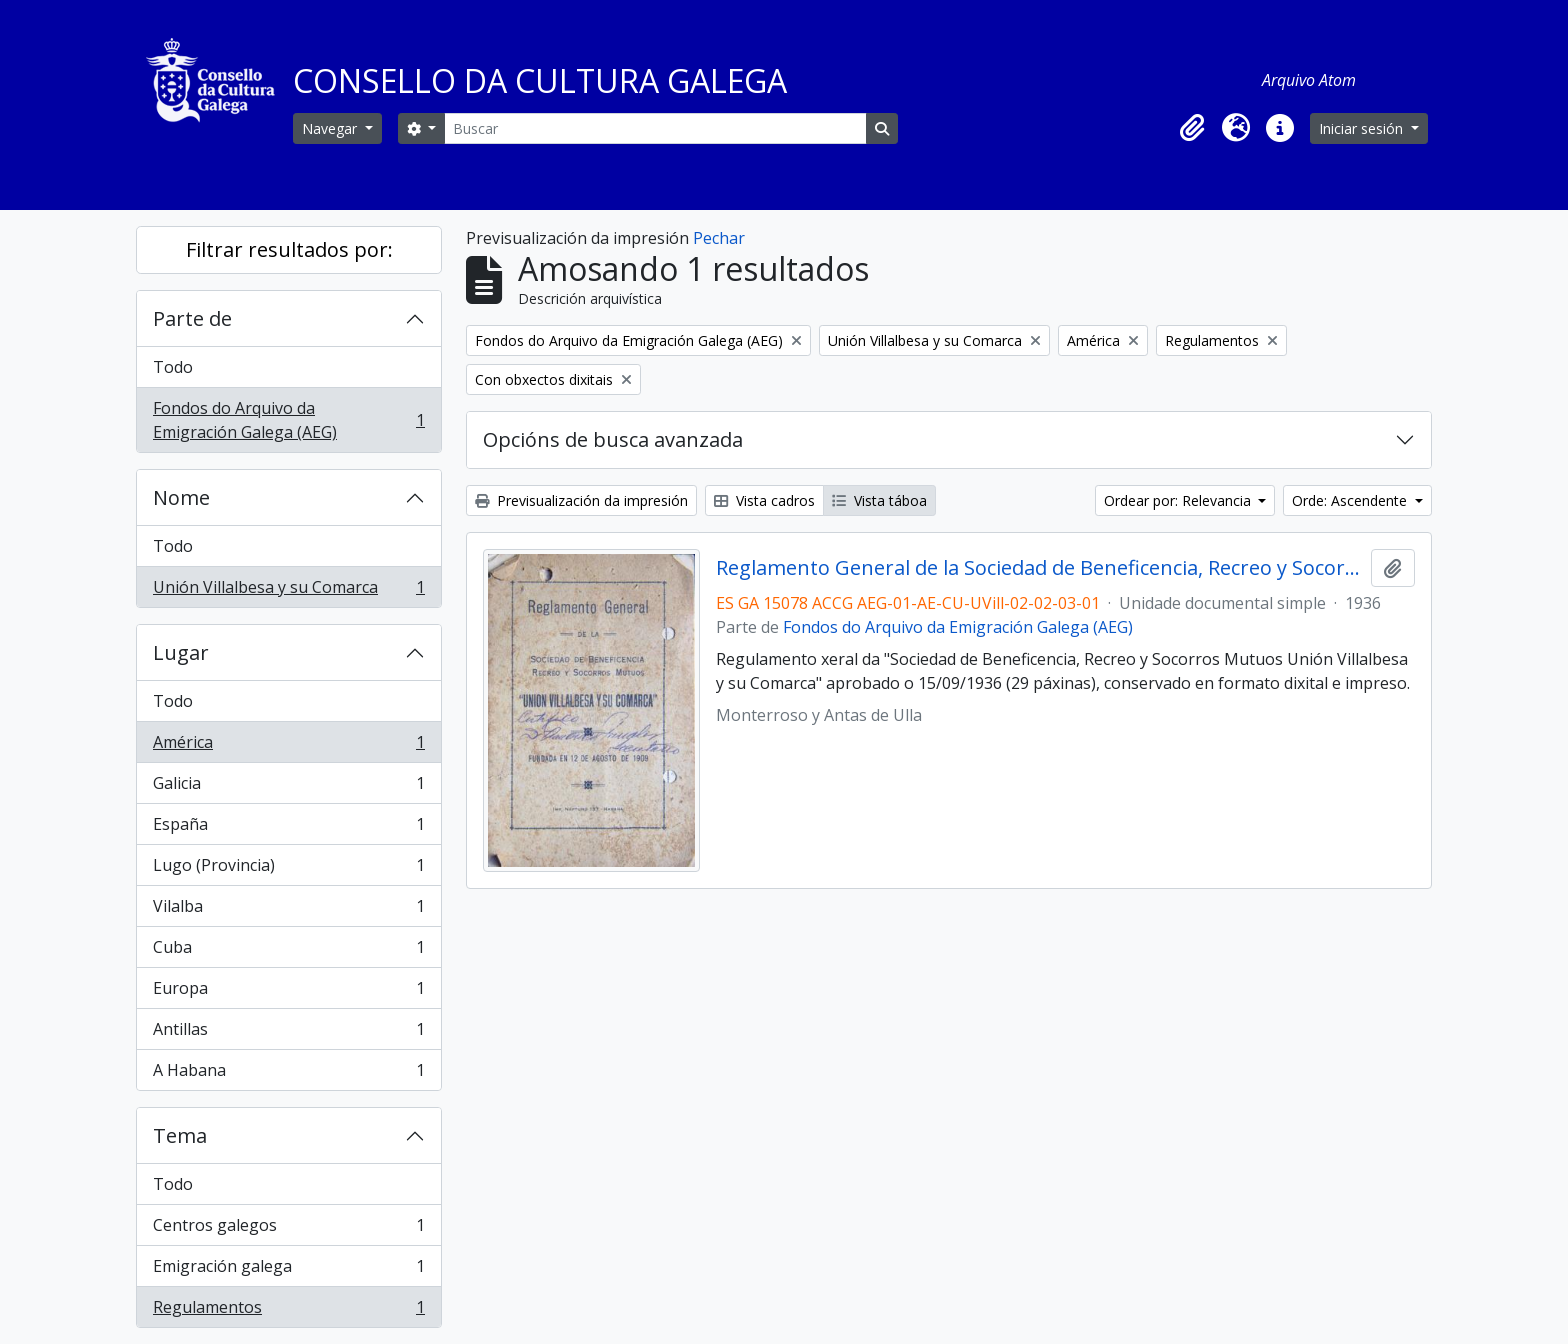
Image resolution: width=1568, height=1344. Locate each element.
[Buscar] (655, 128)
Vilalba (288, 910)
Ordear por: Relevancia (1179, 500)
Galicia (288, 787)
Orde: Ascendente (1351, 500)
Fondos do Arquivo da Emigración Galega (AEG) (288, 420)
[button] (1192, 128)
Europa (288, 992)
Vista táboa (879, 500)
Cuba (288, 951)
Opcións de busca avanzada (613, 439)
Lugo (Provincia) (288, 869)
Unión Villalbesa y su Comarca (288, 591)
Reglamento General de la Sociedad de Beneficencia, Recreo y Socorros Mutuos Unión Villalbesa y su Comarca (1039, 568)
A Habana (288, 1074)
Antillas (288, 1033)
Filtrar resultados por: (289, 249)
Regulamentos (288, 1311)
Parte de (192, 318)
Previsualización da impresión (581, 500)
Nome (181, 497)
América (288, 746)
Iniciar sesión (1363, 128)
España (288, 828)
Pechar (719, 238)
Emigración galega (288, 1270)
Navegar (331, 128)
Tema (180, 1135)
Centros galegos (288, 1229)
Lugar (181, 652)
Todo (173, 367)
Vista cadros (764, 500)
